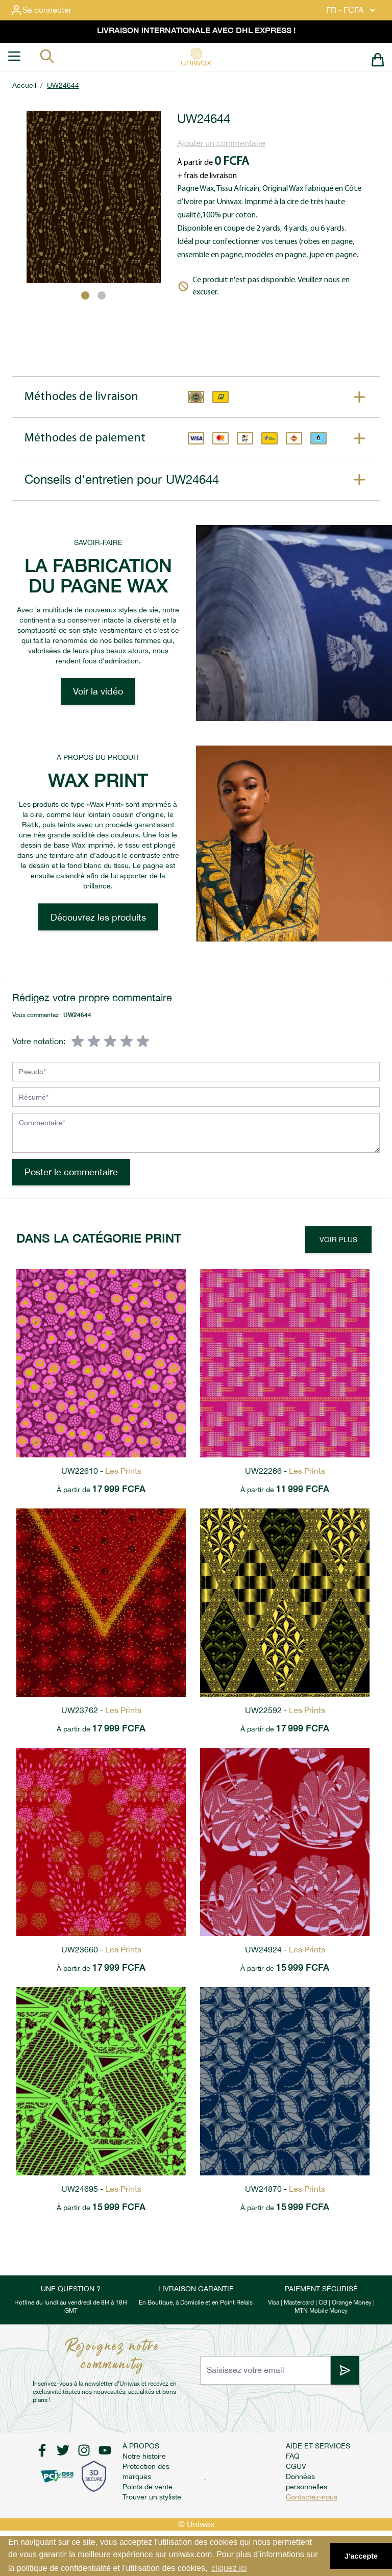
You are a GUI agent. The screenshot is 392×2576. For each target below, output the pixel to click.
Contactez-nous (311, 2497)
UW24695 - (101, 2189)
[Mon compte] (49, 10)
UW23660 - (101, 1949)
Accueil (24, 85)
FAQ (293, 2456)
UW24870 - (285, 2189)
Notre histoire (144, 2456)
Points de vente (147, 2487)
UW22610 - (101, 1471)
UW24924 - (285, 1949)
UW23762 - (101, 1710)
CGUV (296, 2466)
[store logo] (196, 56)
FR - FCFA (352, 10)
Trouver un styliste (151, 2497)
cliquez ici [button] (229, 2568)
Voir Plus (338, 1239)
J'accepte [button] (361, 2556)
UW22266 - (285, 1471)
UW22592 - (285, 1710)
